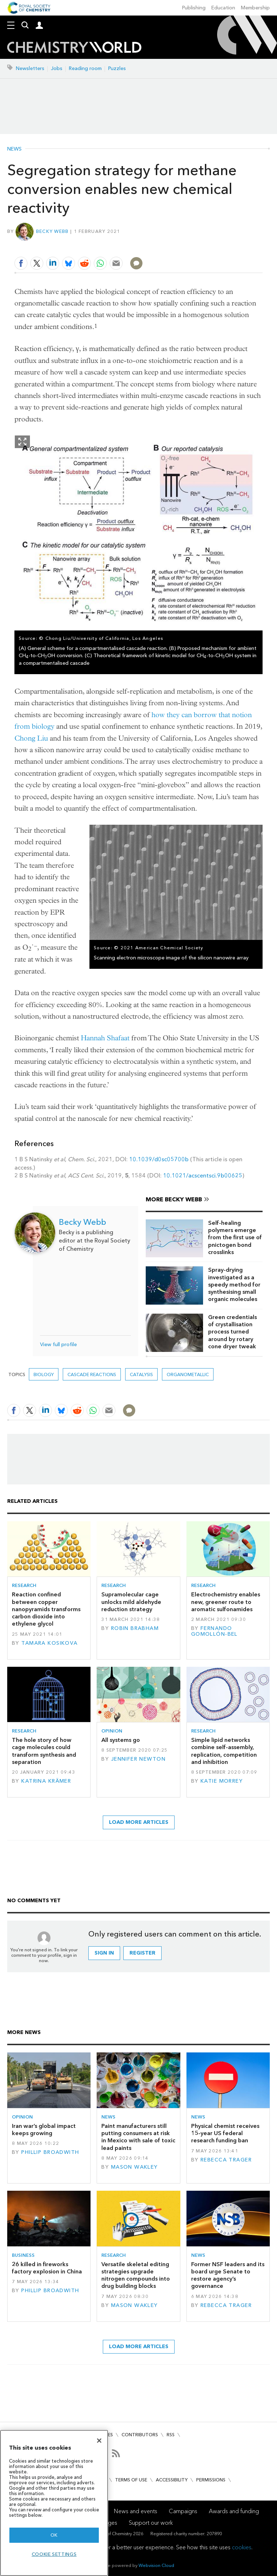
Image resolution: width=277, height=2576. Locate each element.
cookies (241, 2547)
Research (24, 1585)
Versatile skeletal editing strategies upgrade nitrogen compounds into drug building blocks (135, 2275)
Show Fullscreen (22, 441)
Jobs (56, 68)
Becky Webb (52, 231)
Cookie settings (54, 2554)
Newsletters (30, 68)
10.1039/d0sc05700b (159, 1159)
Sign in (104, 1953)
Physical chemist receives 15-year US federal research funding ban (225, 2133)
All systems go (120, 1739)
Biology (44, 1374)
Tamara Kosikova (49, 1643)
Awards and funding (234, 2511)
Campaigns (183, 2511)
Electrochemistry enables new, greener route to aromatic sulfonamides (225, 1602)
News (14, 149)
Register (142, 1953)
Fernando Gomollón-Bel (214, 1631)
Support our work (151, 2522)
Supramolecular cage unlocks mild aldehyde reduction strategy (131, 1602)
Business (23, 2255)
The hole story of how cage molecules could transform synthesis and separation (44, 1750)
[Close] (99, 2441)
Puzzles (117, 68)
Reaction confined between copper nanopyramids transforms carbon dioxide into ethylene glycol (46, 1609)
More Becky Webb (174, 1199)
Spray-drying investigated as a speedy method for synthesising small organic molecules (234, 1284)
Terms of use (131, 2479)
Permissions (210, 2479)
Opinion (111, 1731)
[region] (54, 2503)
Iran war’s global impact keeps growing (44, 2129)
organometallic (188, 1374)
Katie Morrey (222, 1781)
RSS (171, 2434)
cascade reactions (91, 1374)
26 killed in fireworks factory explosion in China (47, 2268)
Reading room (85, 68)
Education (223, 8)
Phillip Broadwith (50, 2152)
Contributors (140, 2434)
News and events (135, 2511)
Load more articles (138, 1822)
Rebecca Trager (226, 2160)
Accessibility (172, 2479)
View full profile (58, 1344)
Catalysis (141, 1374)
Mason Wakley (134, 2167)
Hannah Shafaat (105, 1038)
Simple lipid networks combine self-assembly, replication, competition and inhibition (224, 1750)
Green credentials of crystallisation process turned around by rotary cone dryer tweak (232, 1332)
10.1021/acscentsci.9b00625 (202, 1175)
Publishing (194, 8)
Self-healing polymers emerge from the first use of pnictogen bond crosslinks (235, 1237)
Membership (255, 8)
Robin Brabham (135, 1628)
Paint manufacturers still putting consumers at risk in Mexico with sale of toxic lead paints (138, 2136)
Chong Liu (31, 738)
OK (54, 2535)
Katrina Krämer (46, 1781)
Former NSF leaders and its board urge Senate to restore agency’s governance (227, 2275)
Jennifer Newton (138, 1759)
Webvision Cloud (156, 2565)
